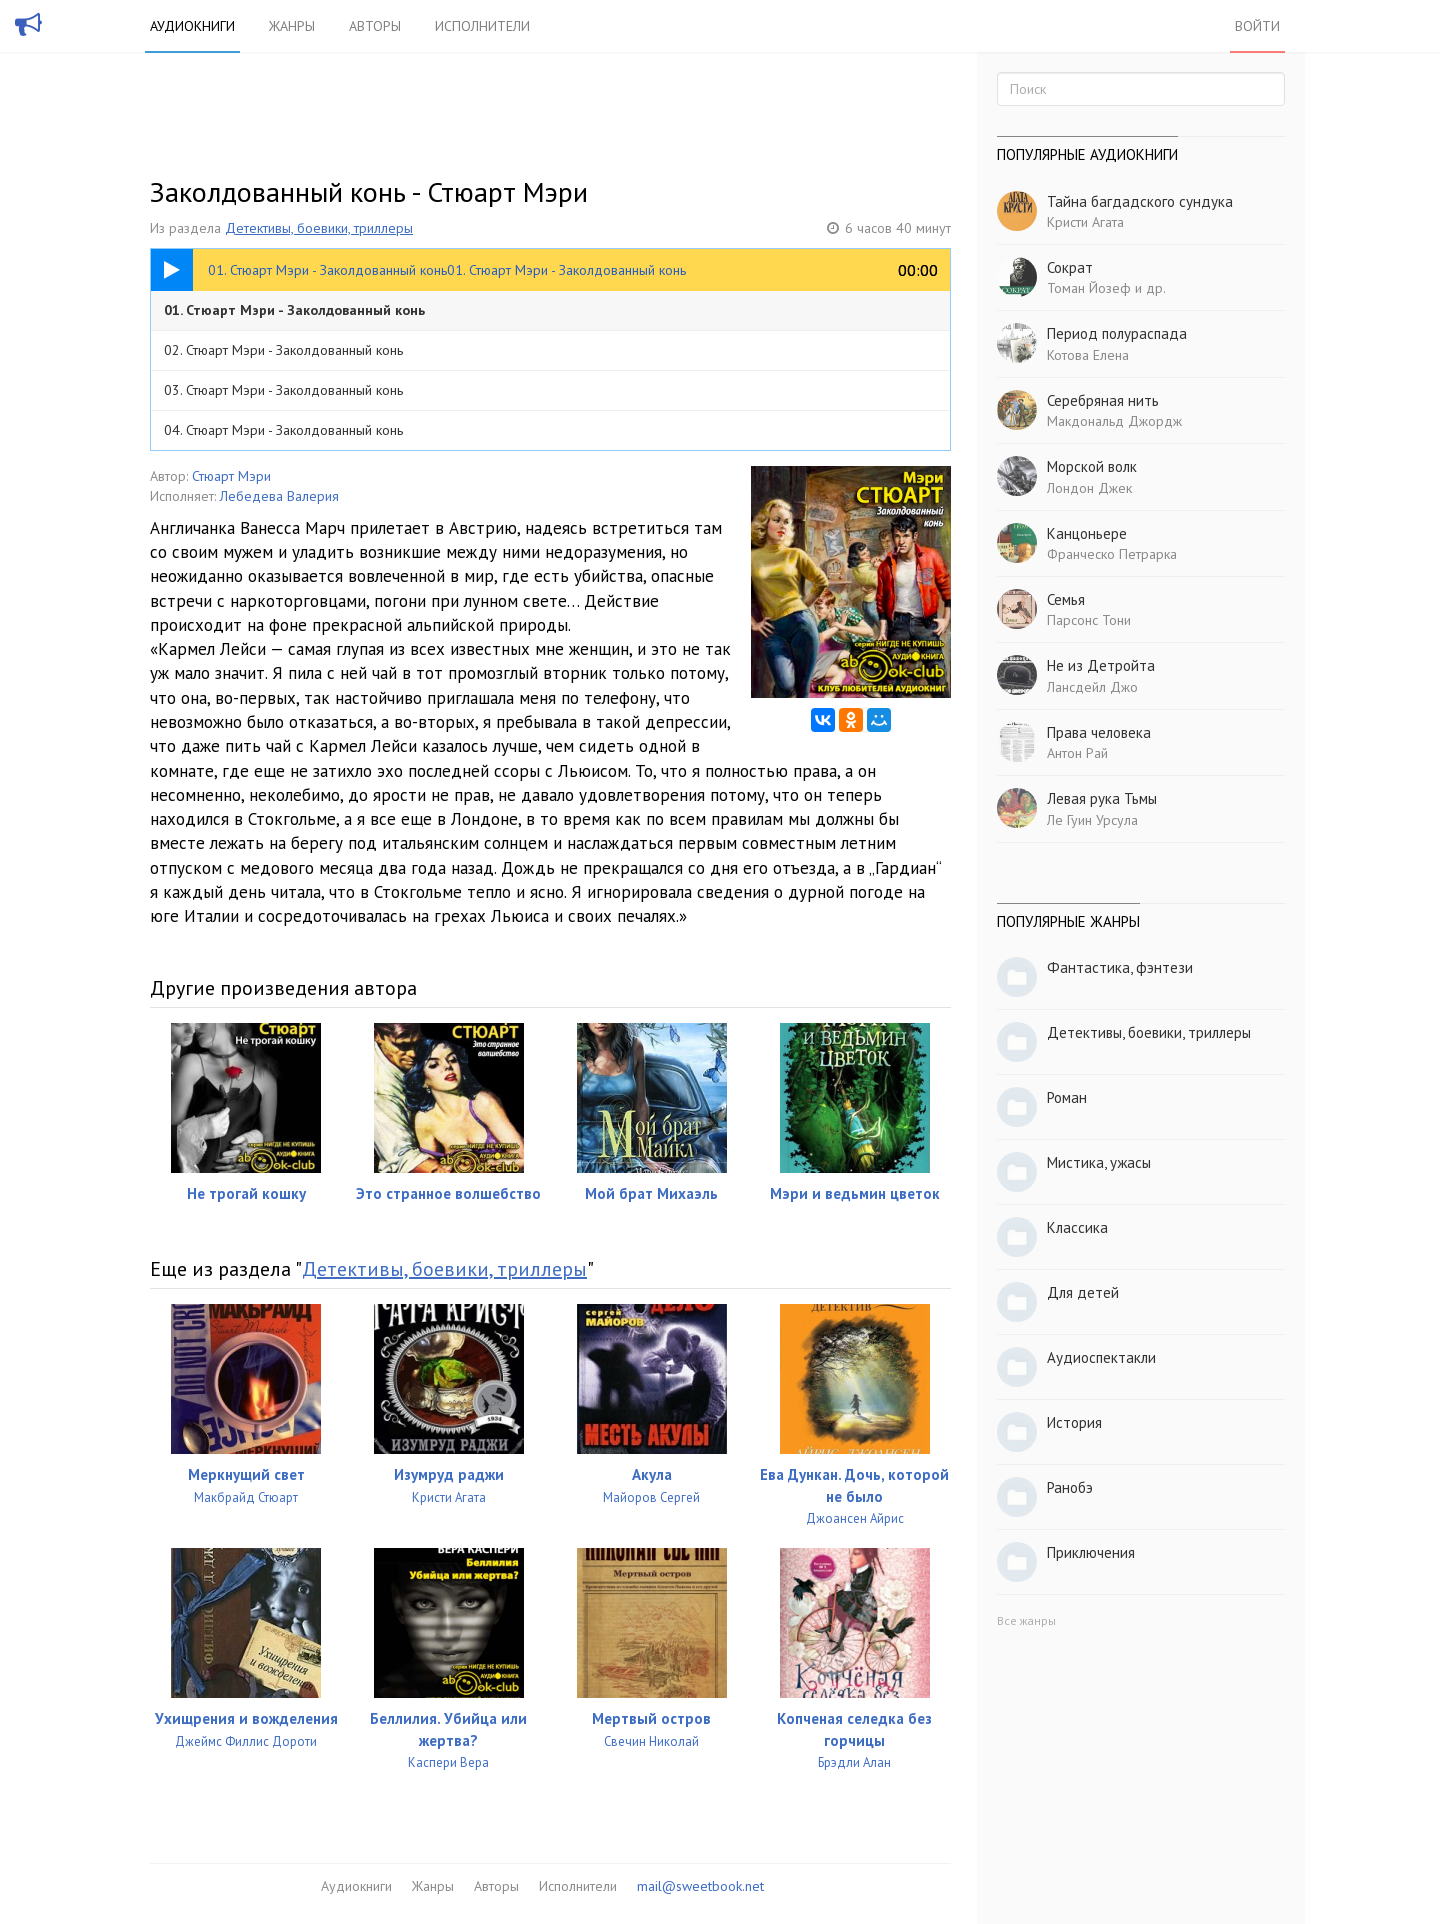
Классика (1077, 1227)
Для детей (1083, 1292)
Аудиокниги (192, 26)
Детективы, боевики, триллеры (319, 228)
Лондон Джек (1089, 488)
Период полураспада (1117, 333)
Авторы (375, 26)
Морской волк (1092, 466)
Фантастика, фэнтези (1120, 967)
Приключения (1091, 1552)
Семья (1066, 599)
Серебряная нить (1103, 400)
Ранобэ (1070, 1487)
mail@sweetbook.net (700, 1886)
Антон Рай (1077, 753)
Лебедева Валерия (279, 496)
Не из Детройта (1101, 665)
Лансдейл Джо (1092, 687)
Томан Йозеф (1089, 288)
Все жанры (1026, 1620)
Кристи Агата (1085, 222)
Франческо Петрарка (1112, 554)
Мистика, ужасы (1099, 1162)
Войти (1257, 26)
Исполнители (482, 26)
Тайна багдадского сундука (1140, 201)
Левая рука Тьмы (1102, 798)
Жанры (292, 26)
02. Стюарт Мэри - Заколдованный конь (283, 350)
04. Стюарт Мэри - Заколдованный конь (283, 430)
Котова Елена (1088, 355)
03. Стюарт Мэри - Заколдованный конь (283, 390)
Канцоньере (1087, 533)
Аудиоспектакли (1101, 1357)
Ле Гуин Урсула (1092, 820)
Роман (1067, 1097)
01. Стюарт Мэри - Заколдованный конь (294, 310)
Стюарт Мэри (231, 476)
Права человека (1099, 732)
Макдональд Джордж (1114, 421)
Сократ (1070, 267)
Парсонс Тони (1089, 620)
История (1074, 1422)
